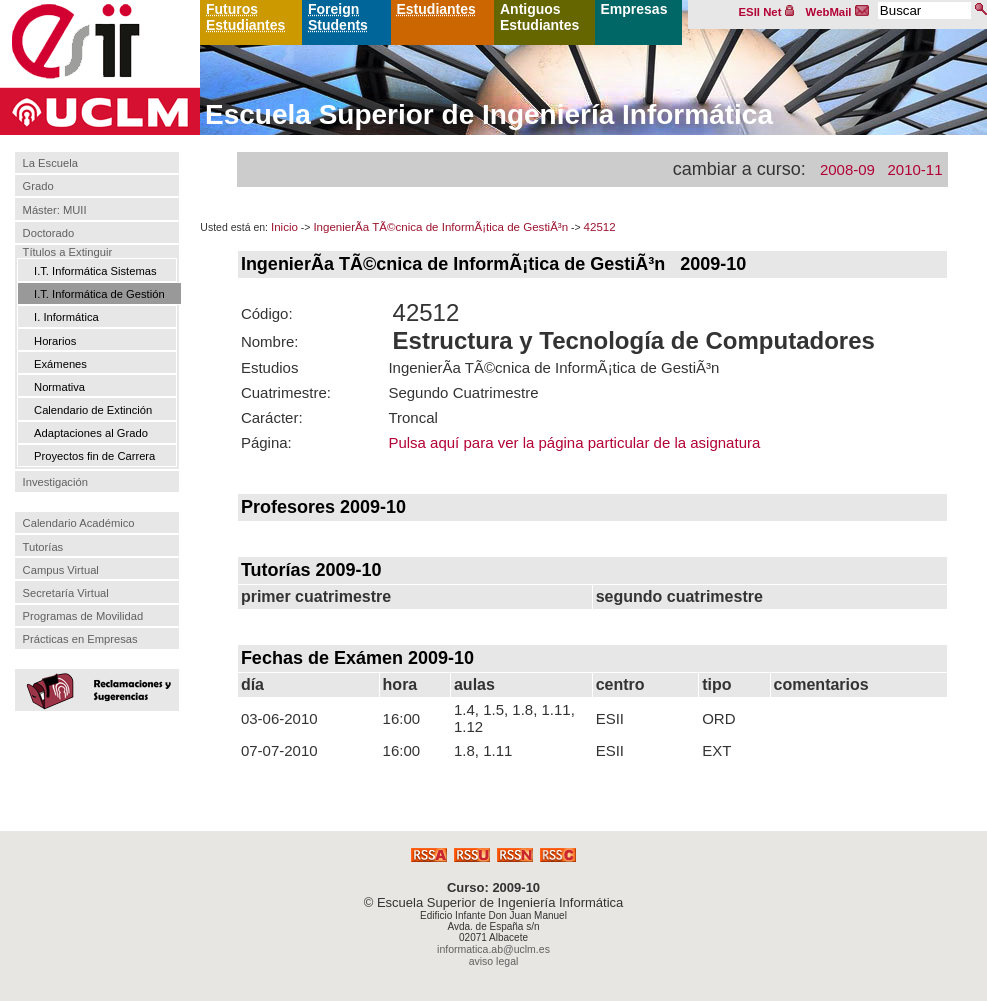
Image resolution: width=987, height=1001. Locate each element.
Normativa (59, 387)
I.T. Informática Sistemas (95, 271)
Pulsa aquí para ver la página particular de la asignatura (574, 442)
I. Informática (66, 317)
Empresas (634, 9)
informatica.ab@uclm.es (493, 949)
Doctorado (49, 233)
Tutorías (43, 547)
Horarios (55, 341)
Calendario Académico (79, 523)
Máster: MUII (55, 210)
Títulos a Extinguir (68, 252)
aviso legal (494, 961)
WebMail (838, 12)
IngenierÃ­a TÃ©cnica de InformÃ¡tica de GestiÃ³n (440, 227)
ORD (718, 718)
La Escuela (50, 163)
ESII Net (767, 12)
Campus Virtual (61, 570)
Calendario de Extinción (93, 410)
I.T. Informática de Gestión (99, 294)
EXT (716, 750)
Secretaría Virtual (66, 593)
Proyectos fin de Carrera (94, 456)
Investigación (55, 482)
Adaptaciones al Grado (91, 433)
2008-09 (847, 169)
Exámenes (60, 364)
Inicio (284, 227)
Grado (38, 187)
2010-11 (914, 169)
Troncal (412, 417)
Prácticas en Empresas (80, 639)
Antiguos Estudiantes (539, 17)
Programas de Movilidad (83, 616)
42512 (600, 227)
